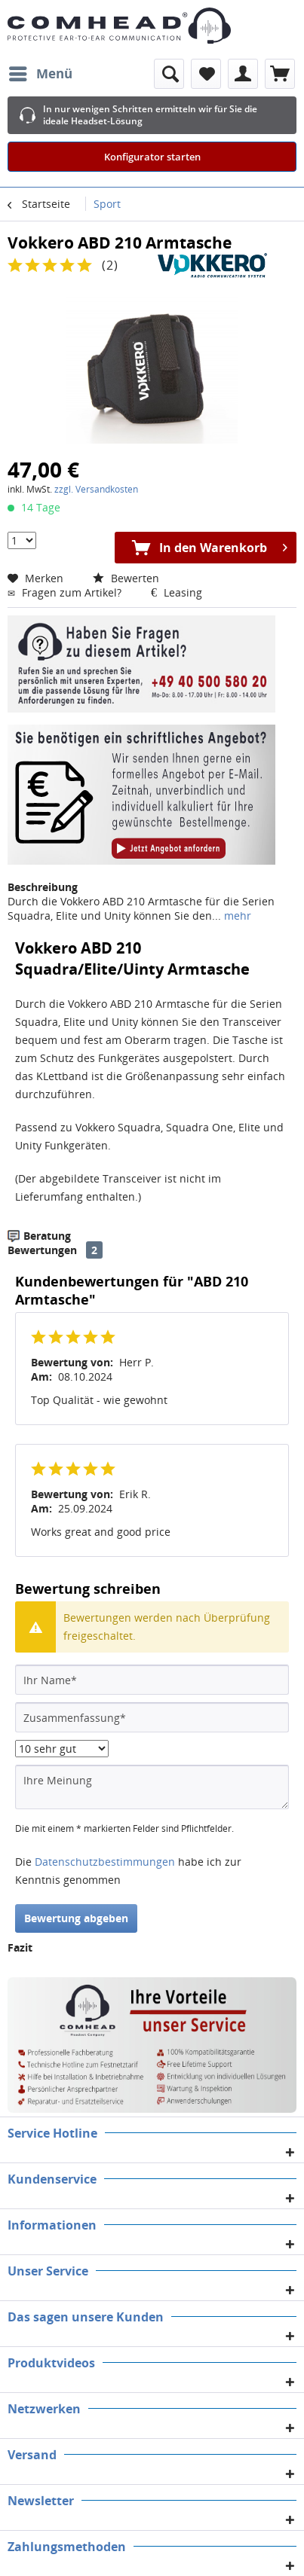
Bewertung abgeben (76, 1918)
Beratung (47, 1235)
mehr (236, 915)
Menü (40, 72)
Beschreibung (43, 887)
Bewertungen (42, 1250)
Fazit (20, 1947)
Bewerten (126, 578)
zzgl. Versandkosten (96, 489)
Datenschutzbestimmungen (105, 1861)
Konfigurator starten (152, 156)
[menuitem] (40, 74)
